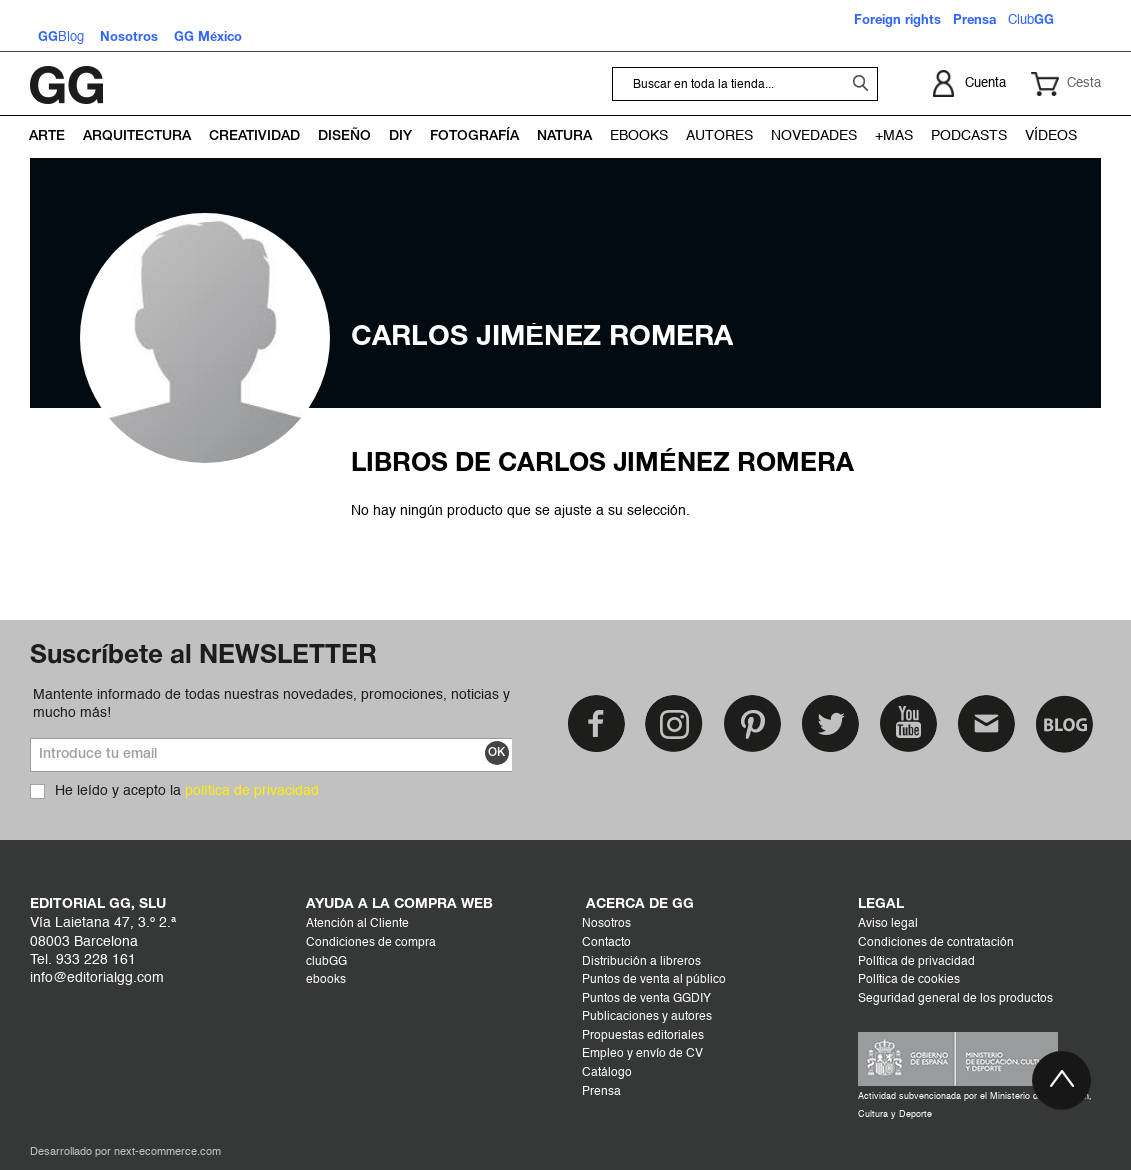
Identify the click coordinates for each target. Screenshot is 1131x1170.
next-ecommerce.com (167, 1152)
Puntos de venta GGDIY (646, 999)
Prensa (601, 1092)
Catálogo (607, 1073)
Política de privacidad (916, 962)
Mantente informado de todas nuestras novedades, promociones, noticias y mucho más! (271, 704)
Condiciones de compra (371, 943)
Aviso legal (888, 924)
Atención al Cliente (357, 924)
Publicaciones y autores (647, 1017)
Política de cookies (909, 980)
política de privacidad (252, 791)
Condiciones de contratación (936, 943)
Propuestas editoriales (643, 1036)
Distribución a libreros (641, 962)
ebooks (326, 980)
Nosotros (606, 924)
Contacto (606, 943)
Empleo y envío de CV (642, 1054)
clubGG (326, 962)
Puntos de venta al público (654, 980)
